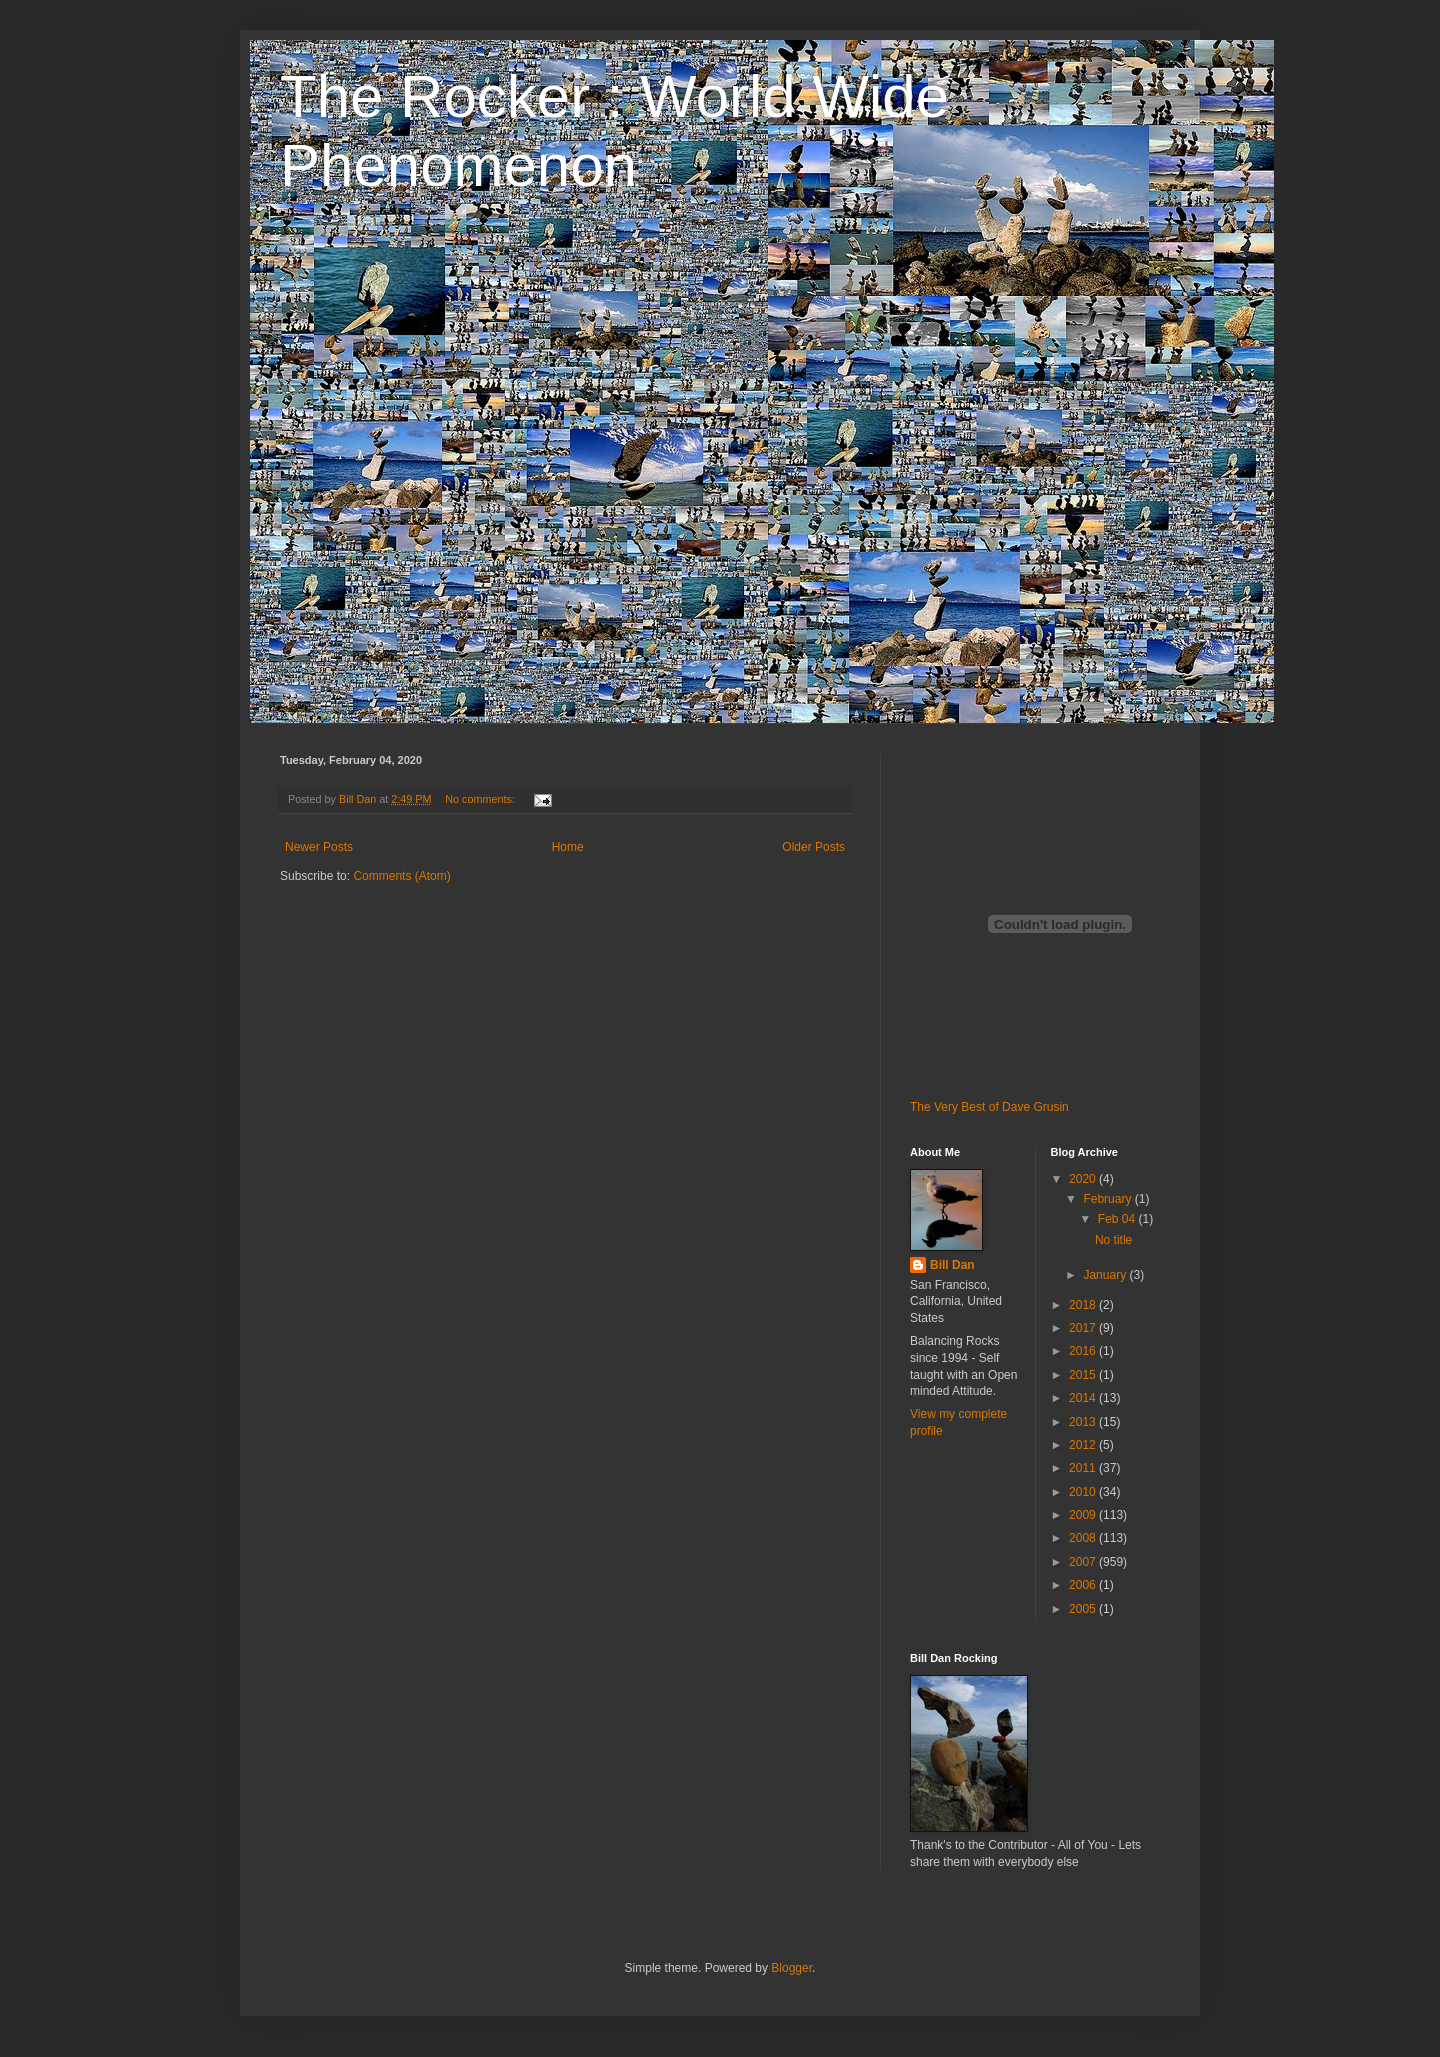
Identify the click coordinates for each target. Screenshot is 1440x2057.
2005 (1084, 1609)
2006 (1084, 1585)
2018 (1084, 1305)
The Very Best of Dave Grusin (989, 1107)
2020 (1084, 1179)
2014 (1084, 1398)
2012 (1084, 1445)
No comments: (481, 799)
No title (1113, 1240)
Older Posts (813, 847)
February (1108, 1199)
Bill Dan (952, 1265)
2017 (1084, 1328)
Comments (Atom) (401, 876)
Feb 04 (1118, 1219)
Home (568, 847)
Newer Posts (319, 847)
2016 (1084, 1351)
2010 (1084, 1492)
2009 (1084, 1515)
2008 (1084, 1538)
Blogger (791, 1968)
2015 (1084, 1375)
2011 (1084, 1468)
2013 (1084, 1422)
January (1106, 1275)
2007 (1084, 1562)
